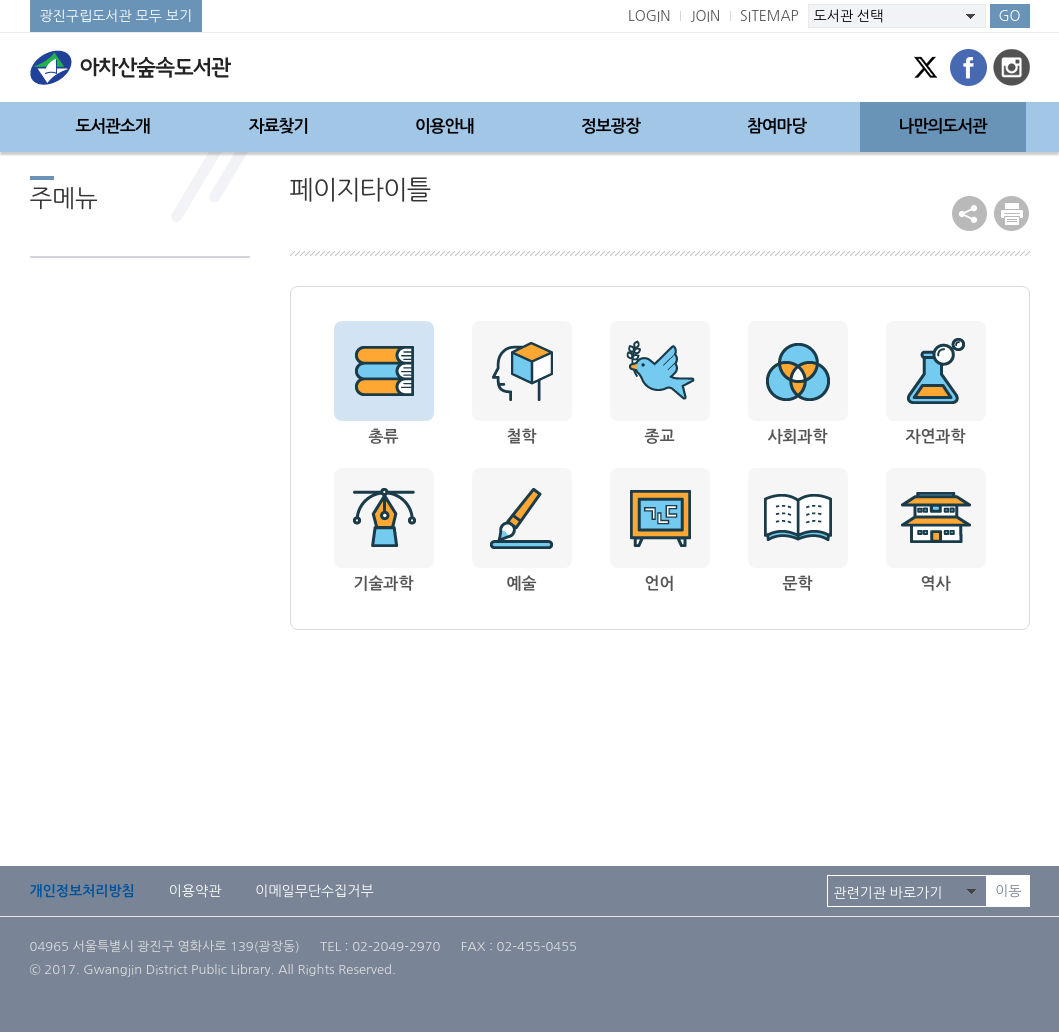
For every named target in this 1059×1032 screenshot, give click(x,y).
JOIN (705, 16)
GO (1009, 16)
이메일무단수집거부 (314, 891)
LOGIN (649, 16)
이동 (1008, 891)
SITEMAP (769, 16)
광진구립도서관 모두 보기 (116, 16)
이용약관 (195, 891)
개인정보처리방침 (82, 891)
